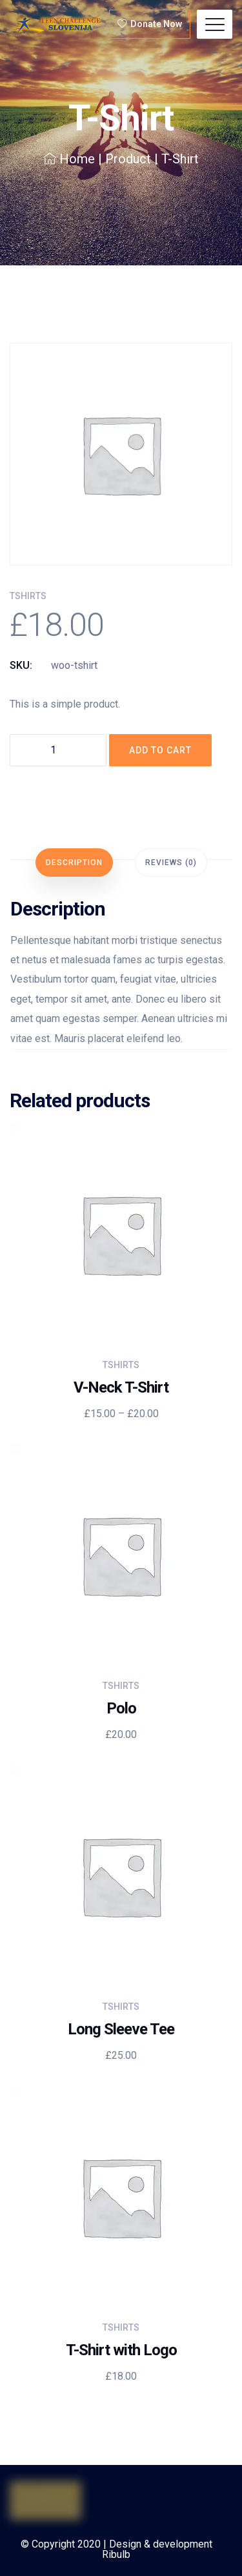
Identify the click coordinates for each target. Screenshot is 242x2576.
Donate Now (149, 24)
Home (69, 159)
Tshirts (28, 596)
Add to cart (160, 750)
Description (74, 862)
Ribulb (116, 2554)
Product (128, 159)
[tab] (74, 862)
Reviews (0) (171, 862)
